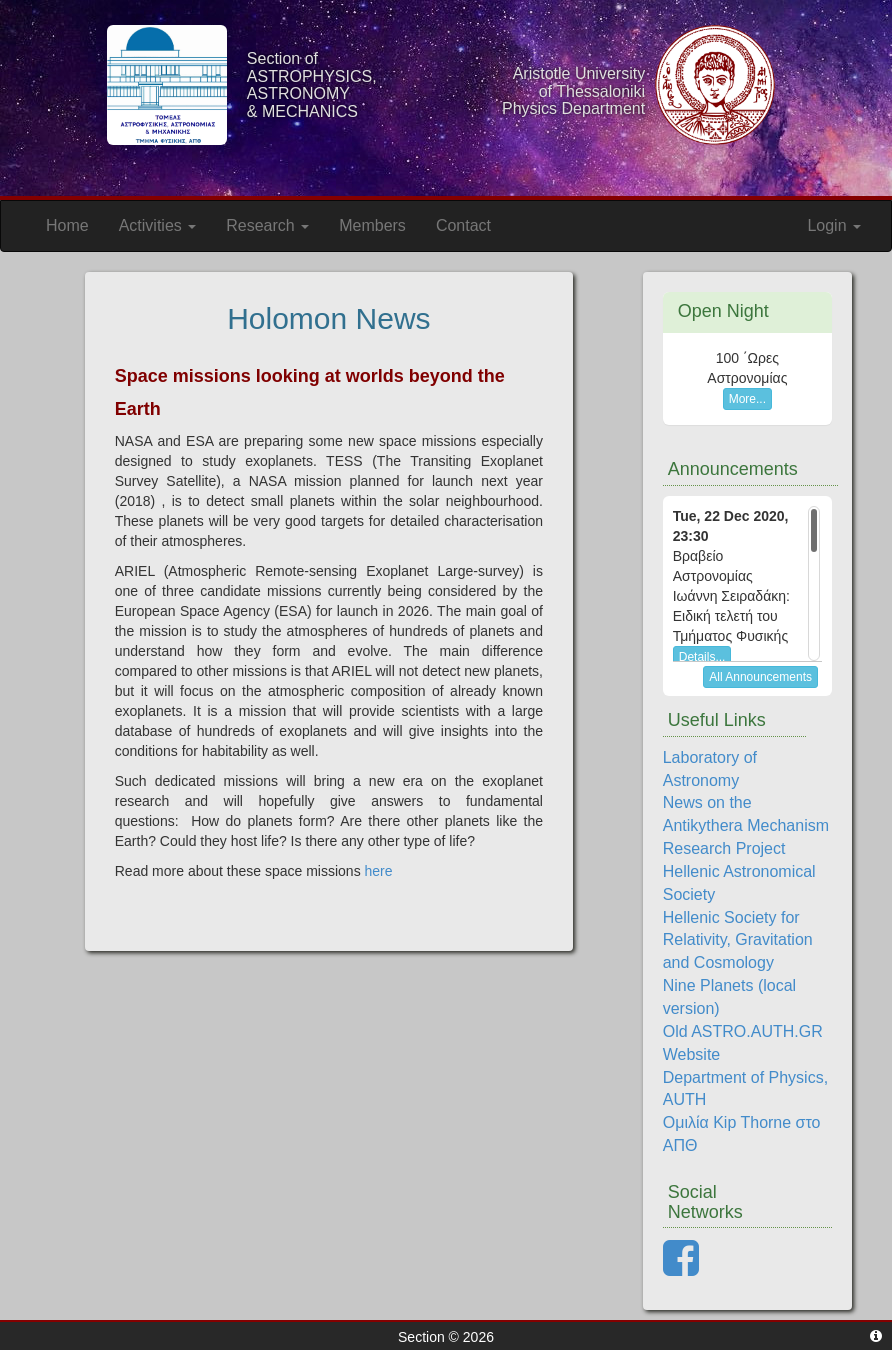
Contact (463, 225)
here (379, 871)
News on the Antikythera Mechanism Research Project (746, 825)
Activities (158, 225)
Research (267, 225)
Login (834, 225)
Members (372, 225)
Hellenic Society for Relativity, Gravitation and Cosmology (738, 940)
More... (747, 399)
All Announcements (760, 677)
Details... (702, 657)
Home (67, 225)
